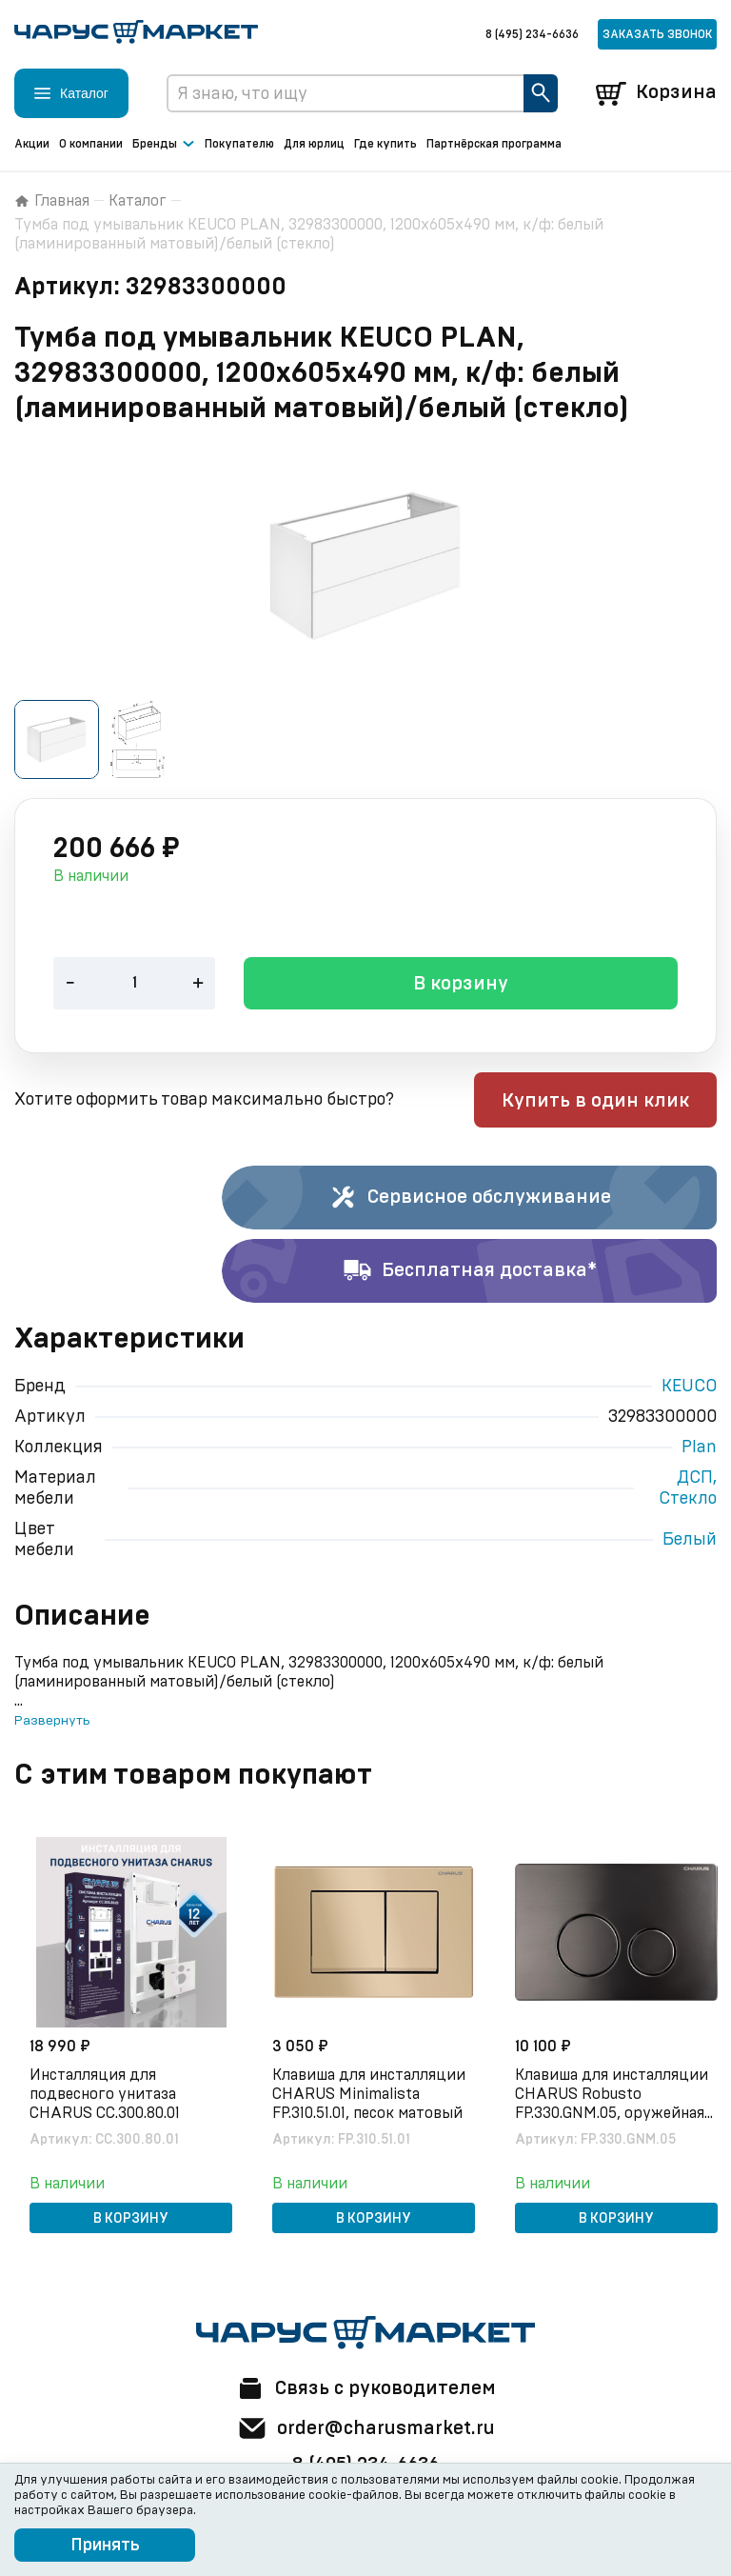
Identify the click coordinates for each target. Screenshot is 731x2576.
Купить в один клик (595, 1101)
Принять (105, 2545)
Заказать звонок (657, 34)
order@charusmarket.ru (366, 2428)
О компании (91, 144)
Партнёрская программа (494, 144)
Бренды (163, 144)
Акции (31, 144)
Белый (689, 1540)
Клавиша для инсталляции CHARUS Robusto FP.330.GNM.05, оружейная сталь (611, 2096)
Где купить (385, 144)
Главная (51, 201)
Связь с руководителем (365, 2388)
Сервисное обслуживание (469, 1199)
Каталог (138, 201)
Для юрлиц (314, 144)
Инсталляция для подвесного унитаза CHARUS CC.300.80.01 (105, 2095)
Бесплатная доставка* (470, 1272)
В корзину (460, 985)
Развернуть (51, 1721)
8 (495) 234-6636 (532, 34)
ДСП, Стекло (688, 1489)
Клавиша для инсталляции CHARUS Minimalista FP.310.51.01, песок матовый (368, 2095)
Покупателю (239, 144)
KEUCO (689, 1387)
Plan (699, 1448)
